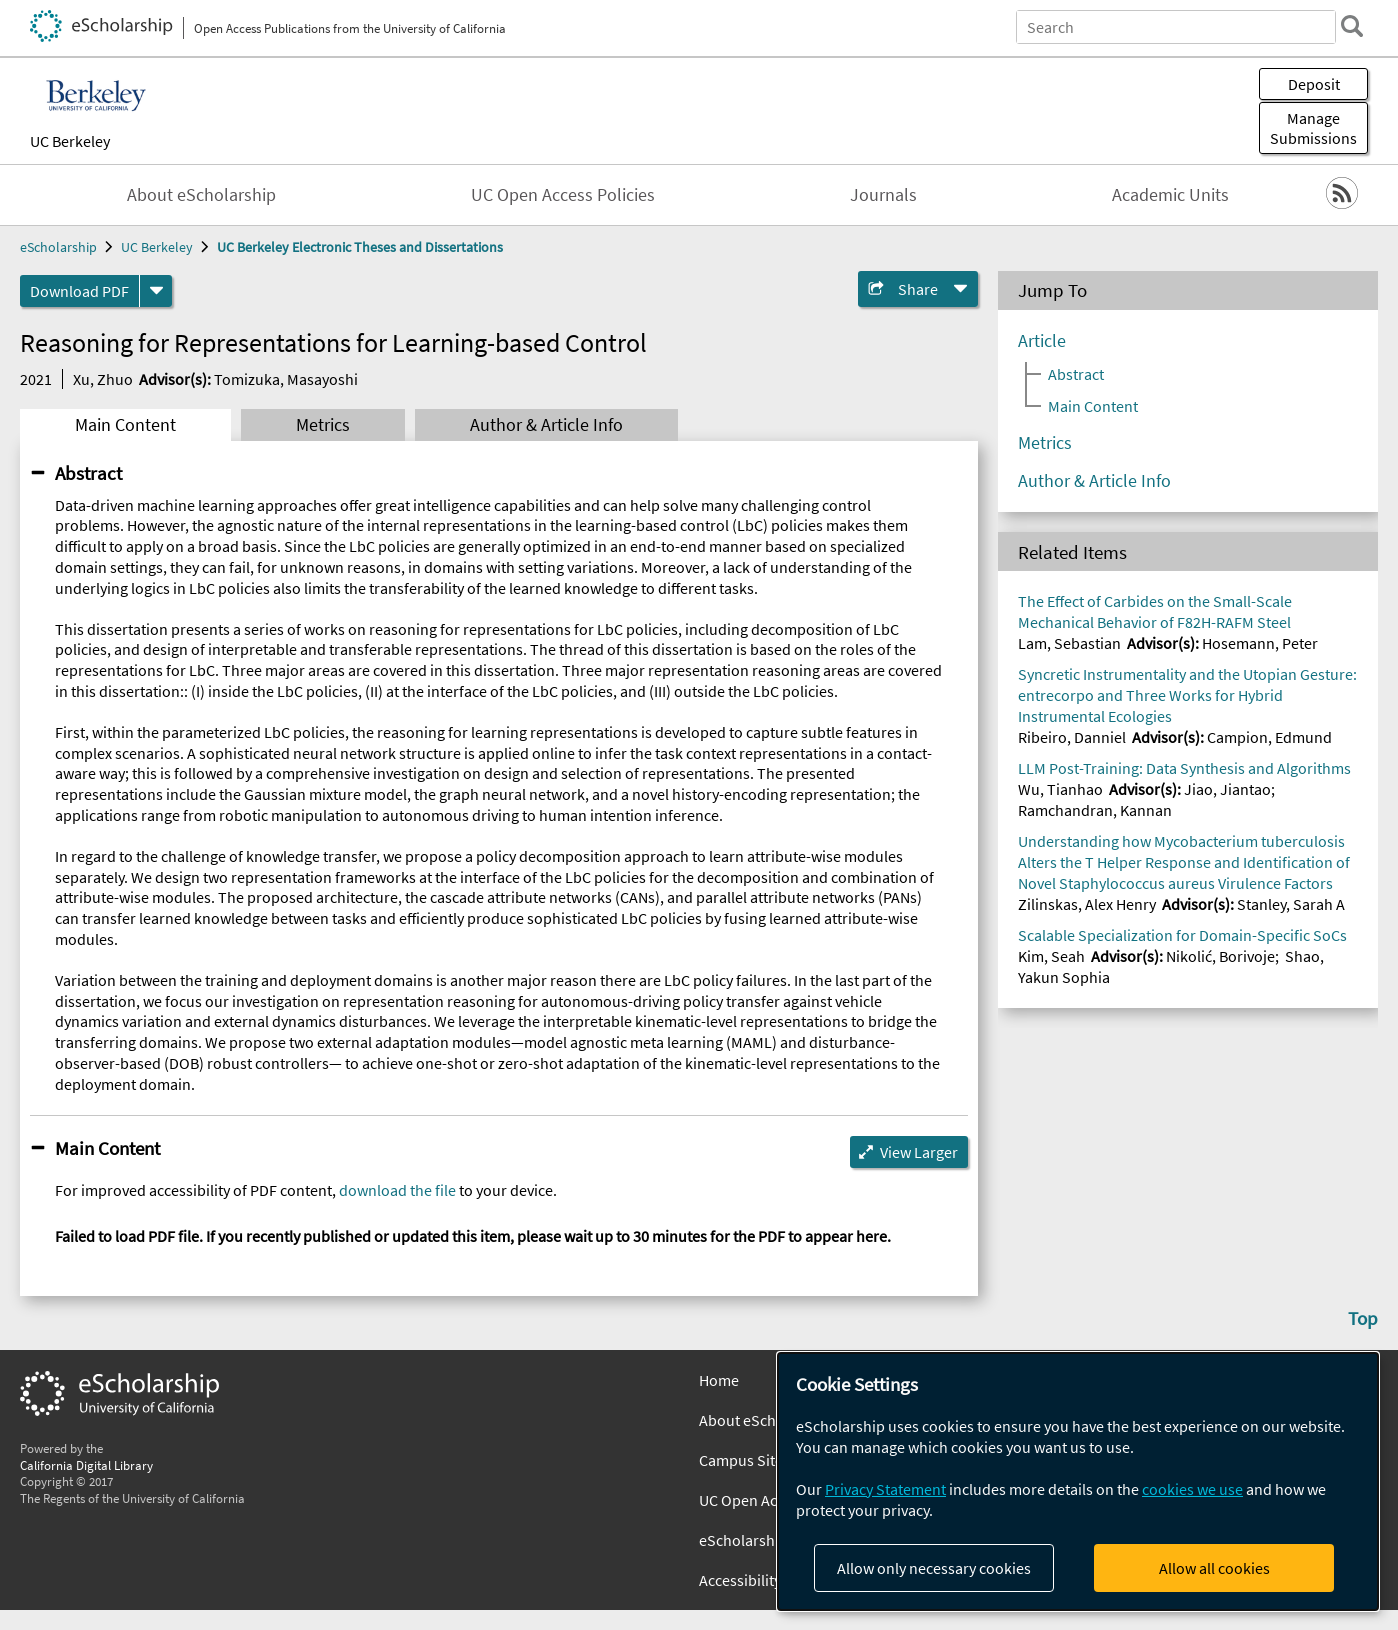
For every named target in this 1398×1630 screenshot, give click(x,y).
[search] (1352, 26)
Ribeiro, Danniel (1072, 737)
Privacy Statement (885, 1489)
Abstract (88, 473)
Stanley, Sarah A (1291, 904)
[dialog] (1078, 1481)
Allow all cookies (1214, 1568)
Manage (1313, 128)
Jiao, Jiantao (1227, 789)
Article (1042, 341)
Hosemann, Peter (1260, 643)
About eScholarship (201, 195)
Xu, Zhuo (103, 379)
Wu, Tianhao (1060, 789)
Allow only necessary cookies (934, 1568)
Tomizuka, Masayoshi (286, 379)
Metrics (323, 425)
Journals (883, 195)
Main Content (125, 425)
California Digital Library (86, 1465)
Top (1363, 1318)
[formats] (156, 291)
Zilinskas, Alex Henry (1087, 904)
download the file (397, 1190)
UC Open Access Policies (563, 195)
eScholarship (58, 247)
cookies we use (1192, 1489)
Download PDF (79, 291)
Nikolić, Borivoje (1220, 956)
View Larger (919, 1152)
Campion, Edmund (1269, 737)
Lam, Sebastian (1069, 643)
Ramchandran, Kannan (1095, 810)
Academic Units (1170, 195)
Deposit (1314, 84)
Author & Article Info (546, 425)
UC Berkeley (70, 141)
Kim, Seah (1051, 956)
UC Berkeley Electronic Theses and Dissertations (360, 247)
